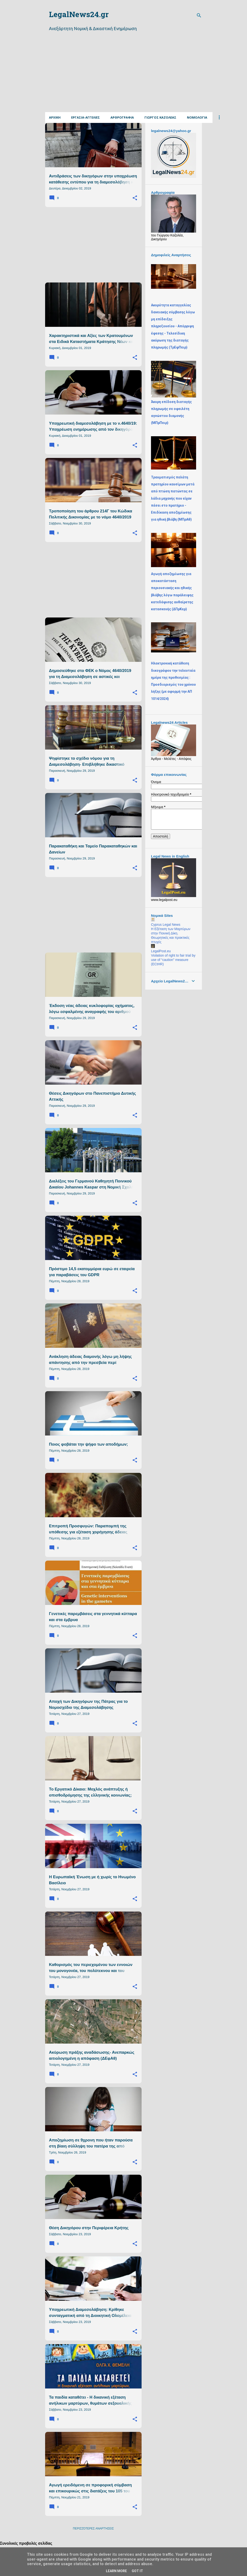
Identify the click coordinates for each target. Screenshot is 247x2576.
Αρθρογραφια (122, 117)
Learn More (116, 2571)
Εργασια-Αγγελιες (85, 117)
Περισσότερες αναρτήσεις (93, 2528)
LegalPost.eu (161, 951)
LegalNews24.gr (79, 15)
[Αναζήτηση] (199, 15)
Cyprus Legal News (165, 924)
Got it (137, 2571)
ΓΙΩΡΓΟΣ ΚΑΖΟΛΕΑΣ (160, 117)
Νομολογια (197, 117)
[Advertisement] (146, 77)
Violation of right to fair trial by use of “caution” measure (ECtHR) (173, 959)
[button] (135, 198)
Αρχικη (55, 117)
